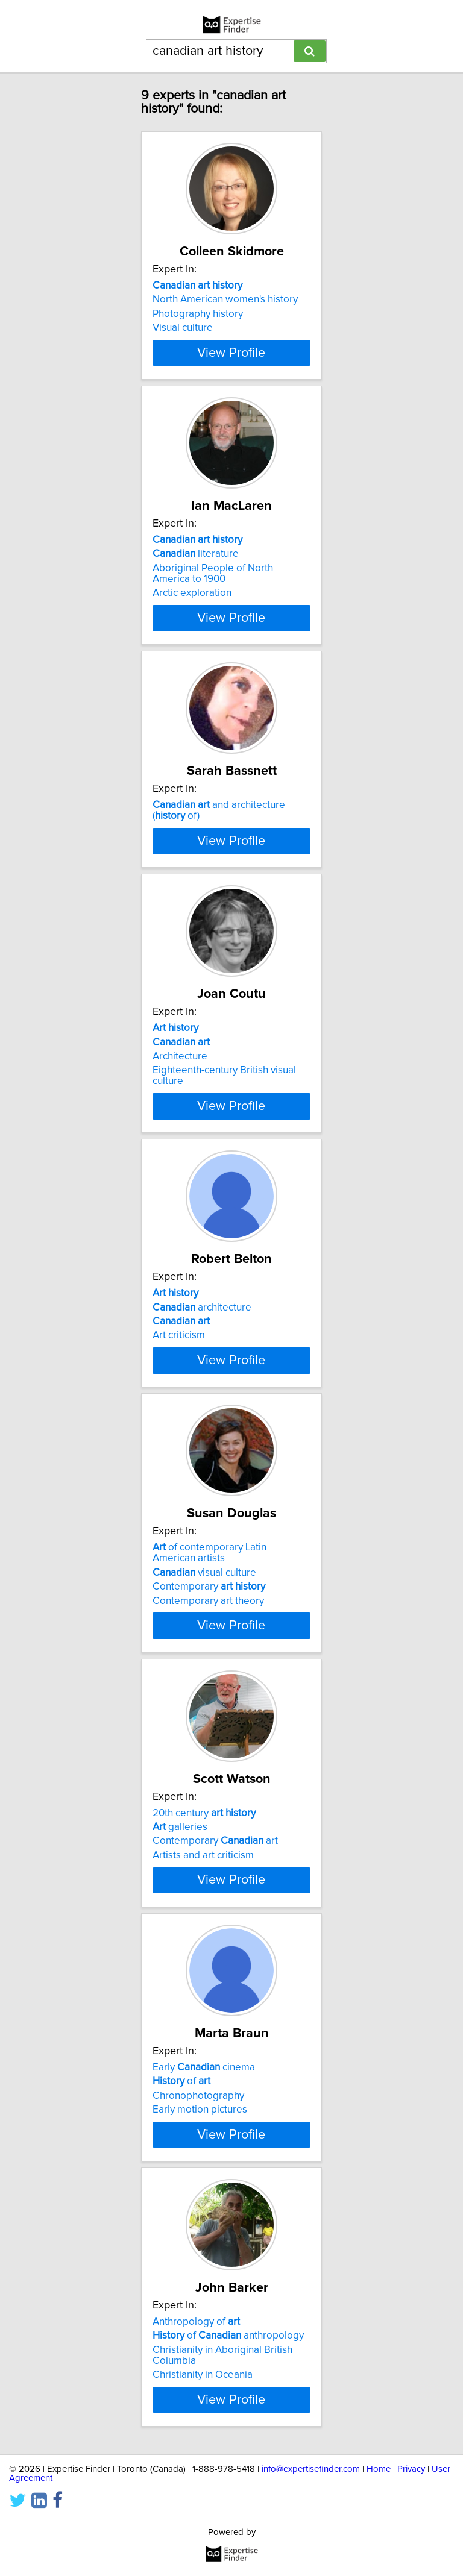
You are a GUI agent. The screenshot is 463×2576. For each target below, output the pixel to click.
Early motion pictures (200, 2183)
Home (379, 2554)
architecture (202, 1360)
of (181, 2155)
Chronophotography (198, 2169)
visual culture (204, 1636)
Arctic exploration (192, 603)
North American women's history (225, 299)
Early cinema (204, 2141)
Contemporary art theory (208, 1664)
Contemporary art (215, 1904)
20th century (204, 1876)
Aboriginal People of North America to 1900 (213, 584)
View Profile (231, 363)
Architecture (180, 1109)
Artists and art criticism (203, 1918)
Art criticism (179, 1388)
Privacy (411, 2554)
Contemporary (209, 1650)
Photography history (198, 314)
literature (196, 564)
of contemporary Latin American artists (209, 1617)
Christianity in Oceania (203, 2459)
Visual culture (183, 327)
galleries (180, 1890)
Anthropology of (196, 2406)
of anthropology (228, 2420)
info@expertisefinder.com (311, 2554)
